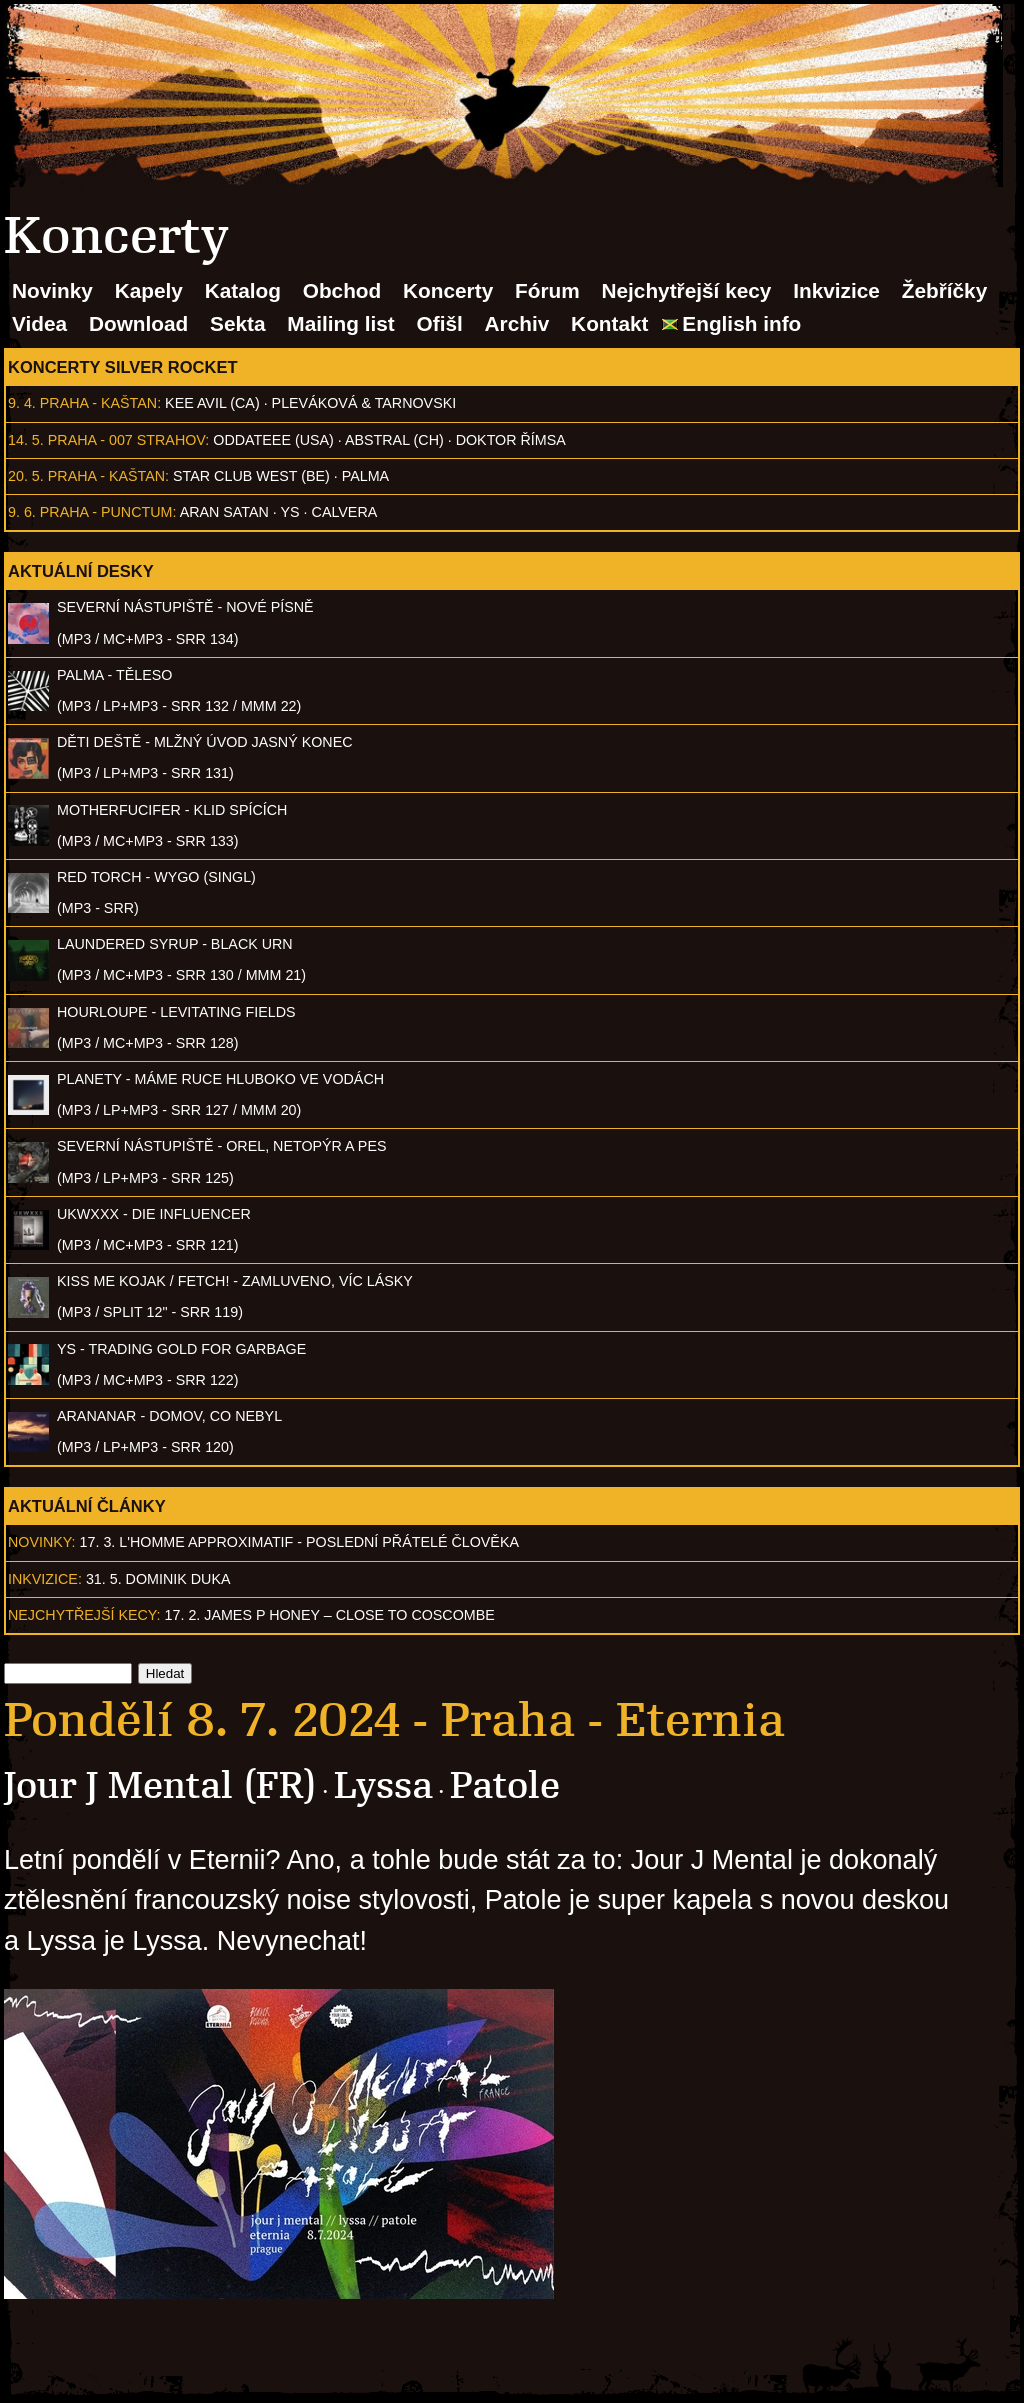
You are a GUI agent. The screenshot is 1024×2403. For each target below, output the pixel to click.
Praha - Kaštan (98, 403)
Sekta (238, 323)
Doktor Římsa (511, 440)
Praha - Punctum (106, 512)
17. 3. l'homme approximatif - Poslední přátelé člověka (299, 1542)
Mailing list (340, 323)
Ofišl (440, 323)
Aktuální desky (81, 571)
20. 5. (26, 476)
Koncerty (448, 290)
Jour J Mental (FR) (160, 1785)
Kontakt (609, 323)
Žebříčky (945, 290)
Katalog (243, 290)
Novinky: (42, 1542)
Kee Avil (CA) (212, 403)
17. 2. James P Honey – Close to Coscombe (330, 1615)
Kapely (149, 290)
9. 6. (22, 512)
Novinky (52, 290)
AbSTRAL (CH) (394, 440)
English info (741, 323)
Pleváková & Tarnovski (364, 403)
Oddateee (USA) (273, 440)
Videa (39, 323)
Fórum (547, 290)
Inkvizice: (45, 1579)
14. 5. (26, 440)
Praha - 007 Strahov (127, 440)
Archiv (517, 323)
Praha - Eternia (613, 1720)
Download (138, 323)
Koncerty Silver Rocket (123, 367)
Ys (290, 512)
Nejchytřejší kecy (686, 290)
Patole (505, 1785)
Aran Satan (224, 512)
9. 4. (22, 403)
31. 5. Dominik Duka (158, 1579)
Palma (365, 476)
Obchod (342, 290)
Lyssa (383, 1785)
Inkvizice (836, 290)
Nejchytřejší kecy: (84, 1615)
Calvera (345, 512)
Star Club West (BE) (251, 476)
